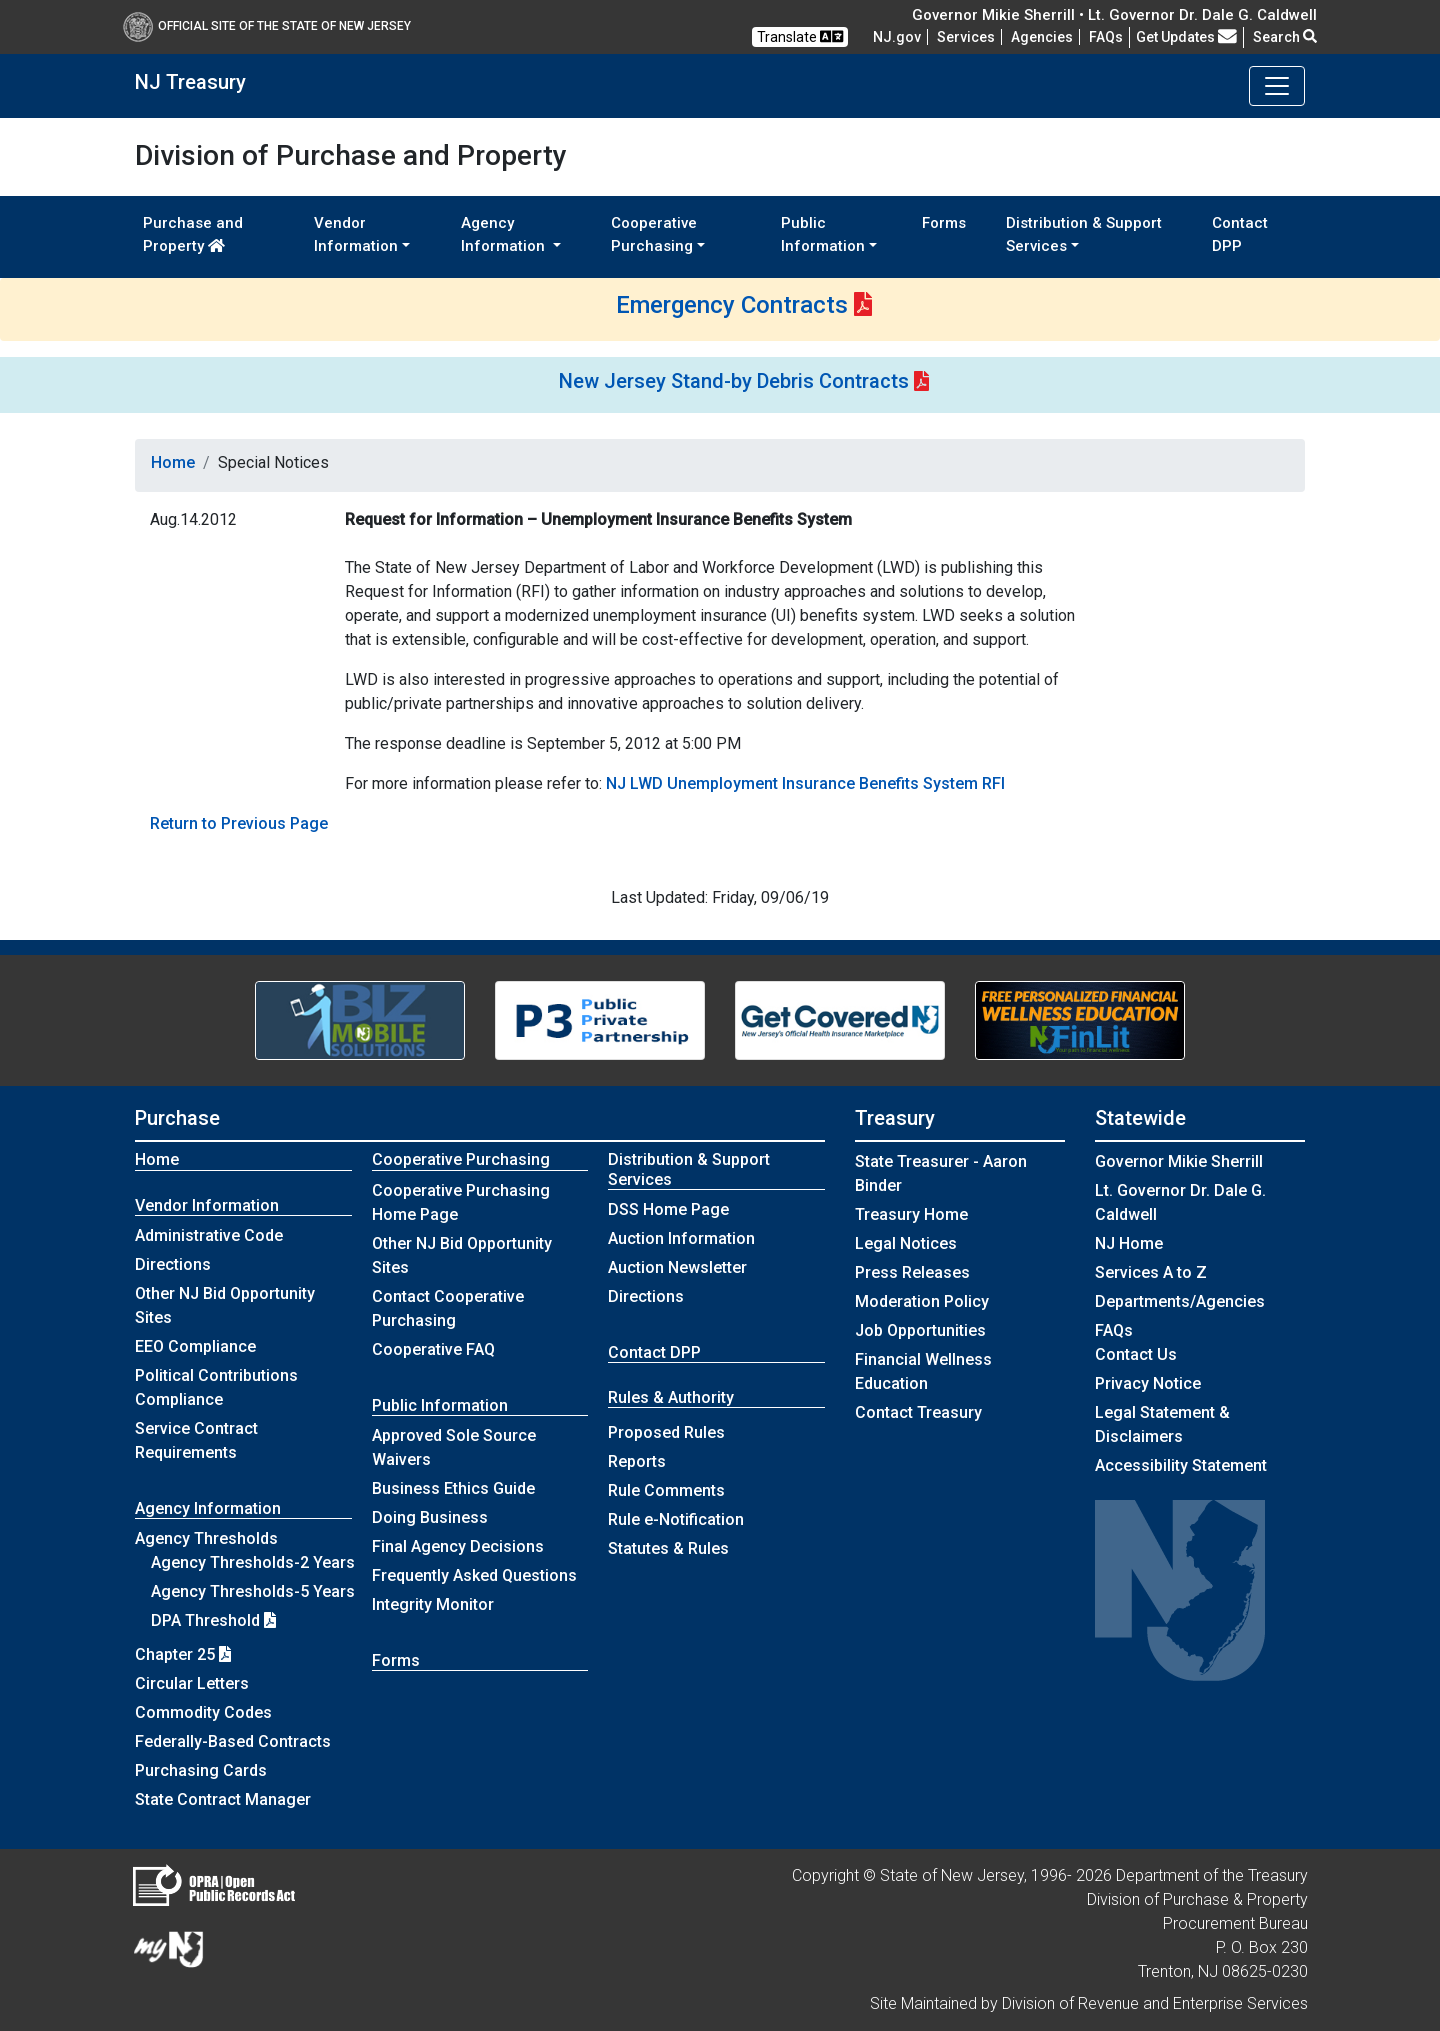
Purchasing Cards (201, 1770)
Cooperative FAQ (433, 1349)
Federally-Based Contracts (233, 1741)
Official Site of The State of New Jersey (267, 26)
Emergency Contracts (732, 305)
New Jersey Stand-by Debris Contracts (734, 381)
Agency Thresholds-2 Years (253, 1562)
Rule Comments (666, 1490)
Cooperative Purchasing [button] (654, 234)
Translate (800, 36)
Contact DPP (1240, 234)
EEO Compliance (195, 1346)
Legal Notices (906, 1243)
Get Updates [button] (1186, 37)
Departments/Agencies (1180, 1301)
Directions (173, 1264)
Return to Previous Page (239, 823)
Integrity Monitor (433, 1604)
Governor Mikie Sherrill (1179, 1161)
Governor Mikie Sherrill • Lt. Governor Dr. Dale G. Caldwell (1114, 15)
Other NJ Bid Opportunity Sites (225, 1305)
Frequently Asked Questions (474, 1575)
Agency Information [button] (505, 234)
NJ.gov (897, 37)
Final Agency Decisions (458, 1546)
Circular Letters (192, 1683)
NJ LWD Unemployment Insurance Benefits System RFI (805, 783)
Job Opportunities (920, 1330)
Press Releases (912, 1272)
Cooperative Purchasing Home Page (461, 1202)
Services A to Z (1151, 1272)
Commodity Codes (203, 1712)
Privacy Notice (1148, 1383)
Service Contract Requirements (196, 1440)
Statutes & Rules (668, 1548)
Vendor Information (207, 1205)
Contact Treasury (918, 1412)
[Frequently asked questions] (1106, 37)
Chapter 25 (183, 1654)
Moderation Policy (922, 1301)
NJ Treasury (190, 82)
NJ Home (1129, 1243)
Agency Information (208, 1508)
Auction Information (681, 1238)
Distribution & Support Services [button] (1084, 234)
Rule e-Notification (676, 1519)
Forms (944, 223)
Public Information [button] (823, 234)
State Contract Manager (223, 1799)
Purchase (177, 1118)
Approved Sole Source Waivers (454, 1447)
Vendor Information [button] (356, 234)
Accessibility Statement (1181, 1465)
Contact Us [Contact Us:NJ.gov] (1136, 1354)
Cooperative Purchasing (461, 1159)
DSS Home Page (668, 1209)
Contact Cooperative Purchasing (448, 1308)
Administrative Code (209, 1235)
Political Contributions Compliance (216, 1387)
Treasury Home (911, 1214)
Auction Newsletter (677, 1267)
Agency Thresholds (206, 1538)
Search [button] (1285, 37)
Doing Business (430, 1517)
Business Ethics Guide (453, 1488)
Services (966, 37)
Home (173, 462)
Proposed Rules (666, 1432)
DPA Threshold (213, 1620)
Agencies (1042, 37)
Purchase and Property (193, 234)
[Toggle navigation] (1277, 86)
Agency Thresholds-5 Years (253, 1591)
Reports (637, 1461)
